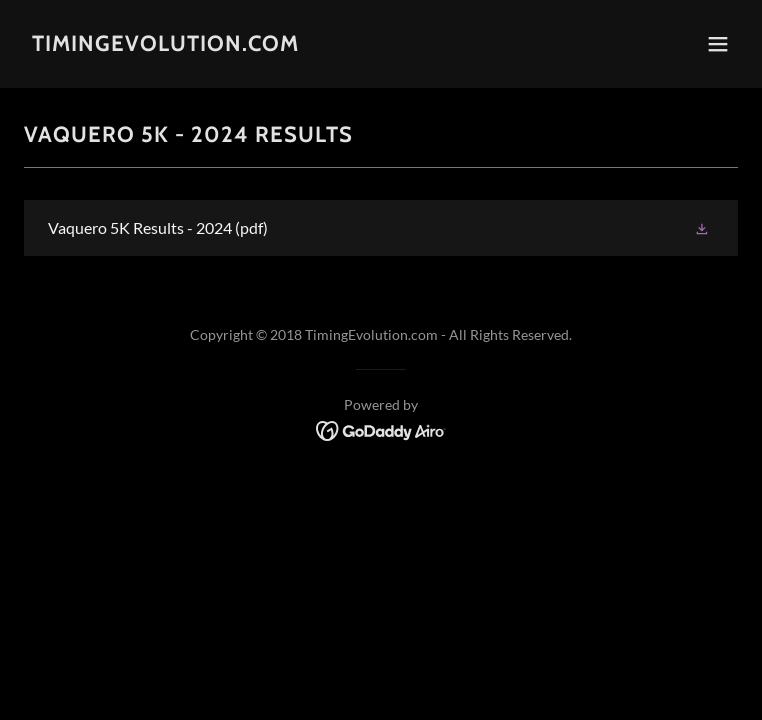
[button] (718, 44)
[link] (165, 44)
